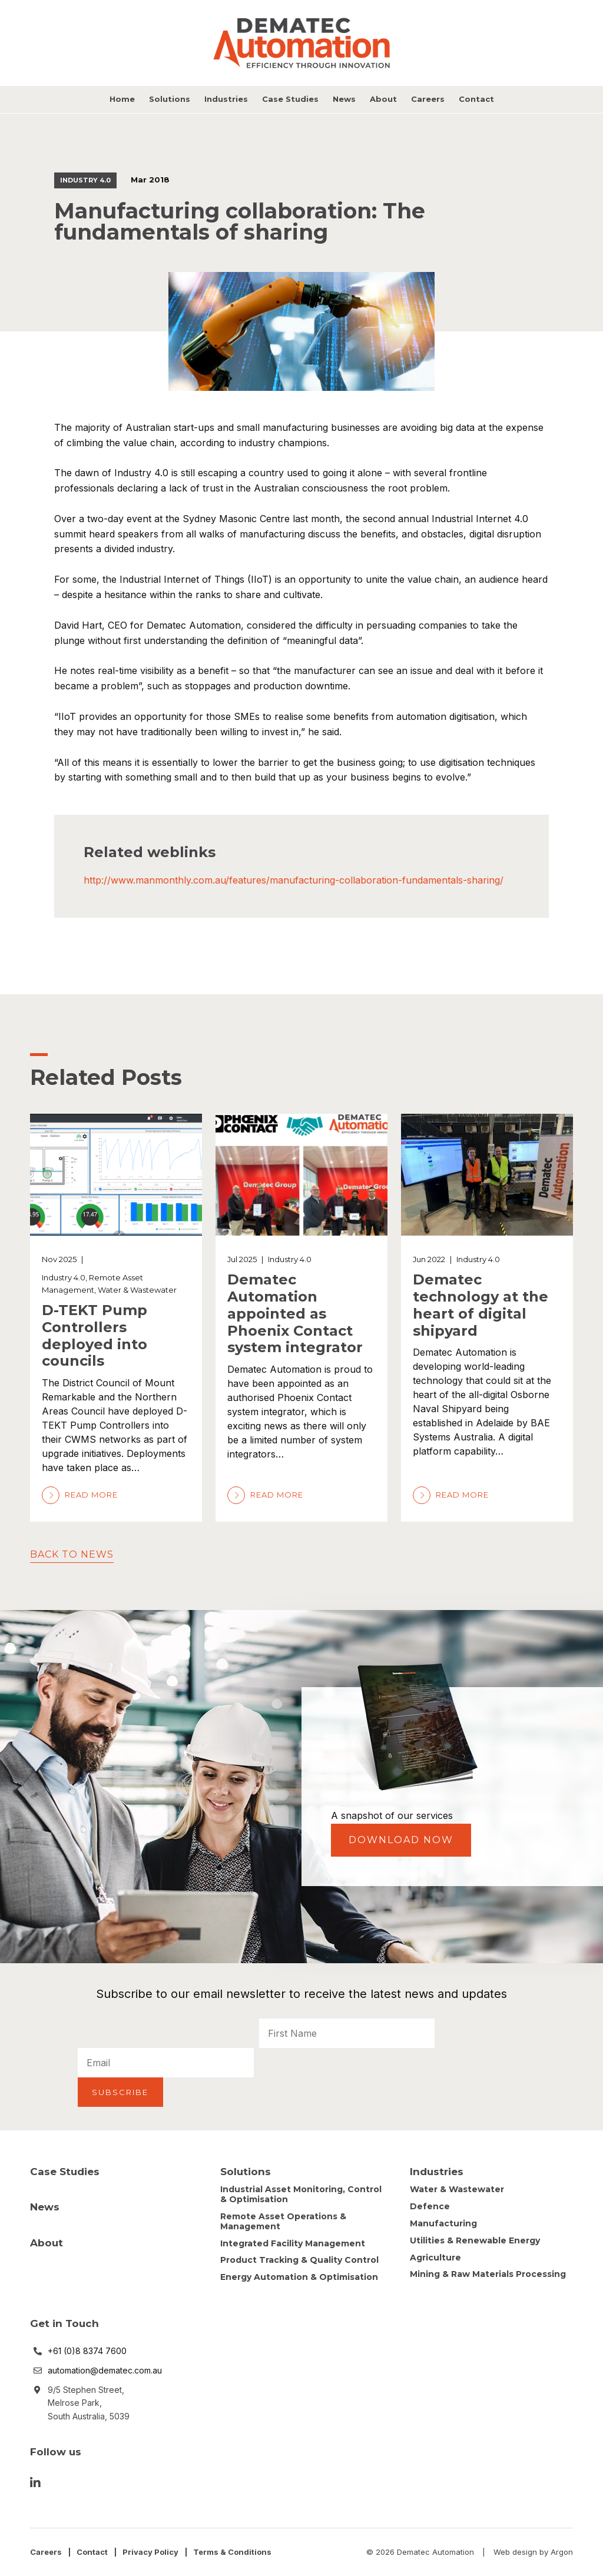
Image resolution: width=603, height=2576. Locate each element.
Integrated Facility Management (292, 2243)
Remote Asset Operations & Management (283, 2221)
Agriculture (435, 2257)
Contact (476, 99)
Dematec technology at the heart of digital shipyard (480, 1305)
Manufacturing (443, 2223)
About (383, 99)
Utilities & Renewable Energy (475, 2240)
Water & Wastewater (137, 1289)
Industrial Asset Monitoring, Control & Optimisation (301, 2194)
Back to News (72, 1554)
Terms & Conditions (232, 2552)
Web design (515, 2552)
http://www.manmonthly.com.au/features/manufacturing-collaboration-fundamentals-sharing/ (293, 880)
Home (122, 99)
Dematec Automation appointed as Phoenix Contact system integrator (295, 1313)
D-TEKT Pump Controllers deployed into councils (94, 1335)
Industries (226, 99)
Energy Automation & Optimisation (299, 2277)
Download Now (401, 1839)
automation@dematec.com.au (105, 2370)
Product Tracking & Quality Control (299, 2260)
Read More (80, 1494)
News (344, 99)
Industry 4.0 (85, 180)
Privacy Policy (150, 2552)
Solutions (169, 99)
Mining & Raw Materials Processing (488, 2274)
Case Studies (290, 99)
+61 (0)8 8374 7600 (87, 2351)
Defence (430, 2206)
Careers (428, 99)
